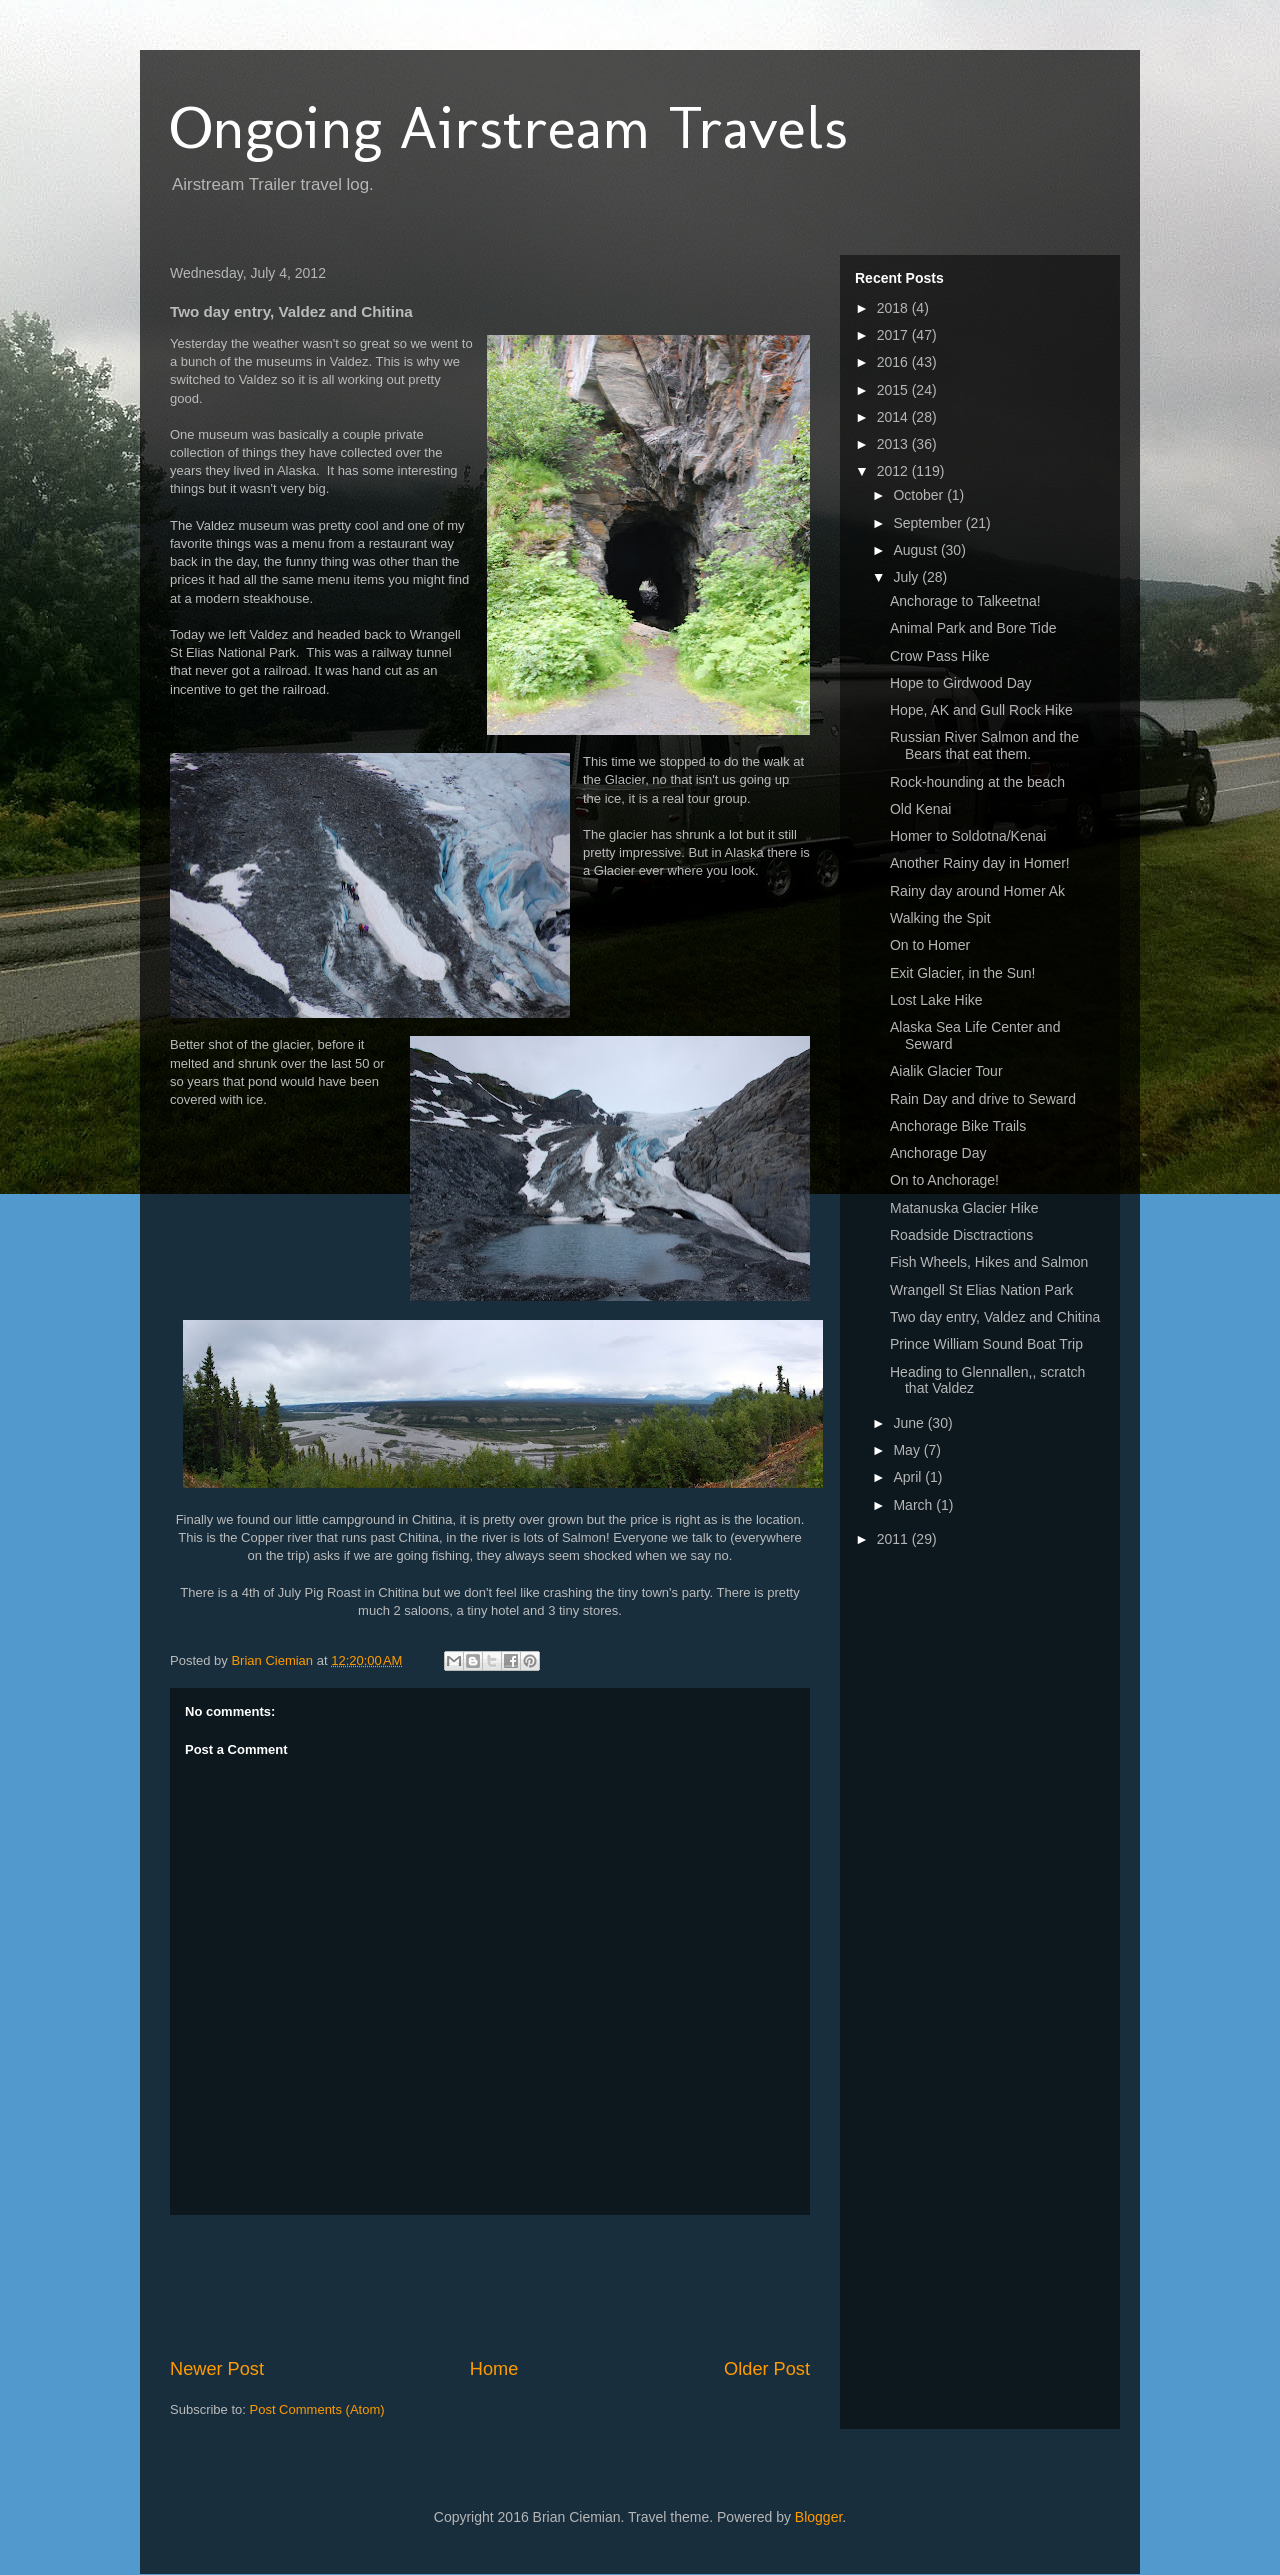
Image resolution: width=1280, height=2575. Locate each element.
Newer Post (217, 2369)
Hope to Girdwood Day (961, 683)
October (920, 495)
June (910, 1423)
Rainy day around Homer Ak (977, 891)
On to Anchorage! (944, 1180)
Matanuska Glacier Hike (964, 1208)
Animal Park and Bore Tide (973, 628)
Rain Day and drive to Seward (983, 1099)
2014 (894, 417)
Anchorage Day (938, 1153)
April (909, 1477)
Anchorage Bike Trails (958, 1126)
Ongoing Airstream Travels (509, 127)
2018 (894, 308)
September (929, 523)
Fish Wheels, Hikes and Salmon (989, 1262)
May (908, 1450)
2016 (894, 362)
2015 (894, 390)
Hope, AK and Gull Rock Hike (981, 710)
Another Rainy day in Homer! (980, 863)
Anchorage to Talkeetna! (965, 601)
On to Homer (930, 945)
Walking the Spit (940, 918)
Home (494, 2369)
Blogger (818, 2517)
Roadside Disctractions (961, 1235)
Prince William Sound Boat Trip (986, 1344)
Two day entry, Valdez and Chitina (995, 1317)
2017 (894, 335)
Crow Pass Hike (940, 656)
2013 (894, 444)
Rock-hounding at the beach (977, 782)
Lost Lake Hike (936, 1000)
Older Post (767, 2369)
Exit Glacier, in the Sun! (963, 973)
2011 (894, 1539)
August (916, 550)
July (907, 577)
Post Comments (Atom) (317, 2409)
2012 (894, 471)
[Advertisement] (534, 2286)
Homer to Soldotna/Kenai (968, 836)
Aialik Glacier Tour (946, 1071)
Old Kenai (920, 809)
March (914, 1505)
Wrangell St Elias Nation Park (981, 1290)
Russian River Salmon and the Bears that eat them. (984, 745)
